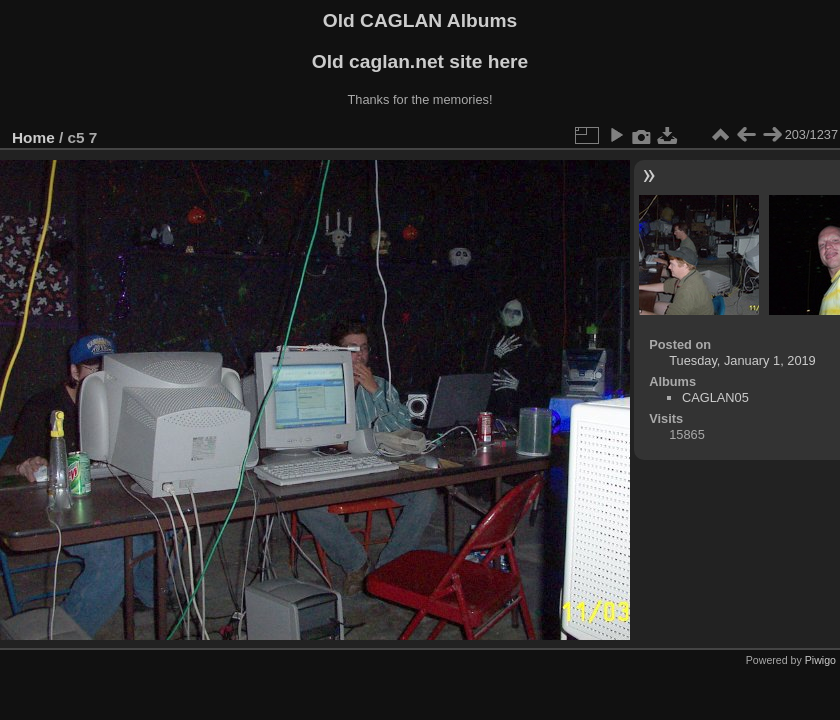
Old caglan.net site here (420, 61)
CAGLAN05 (715, 397)
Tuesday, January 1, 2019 (742, 360)
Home (33, 137)
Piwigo (820, 660)
